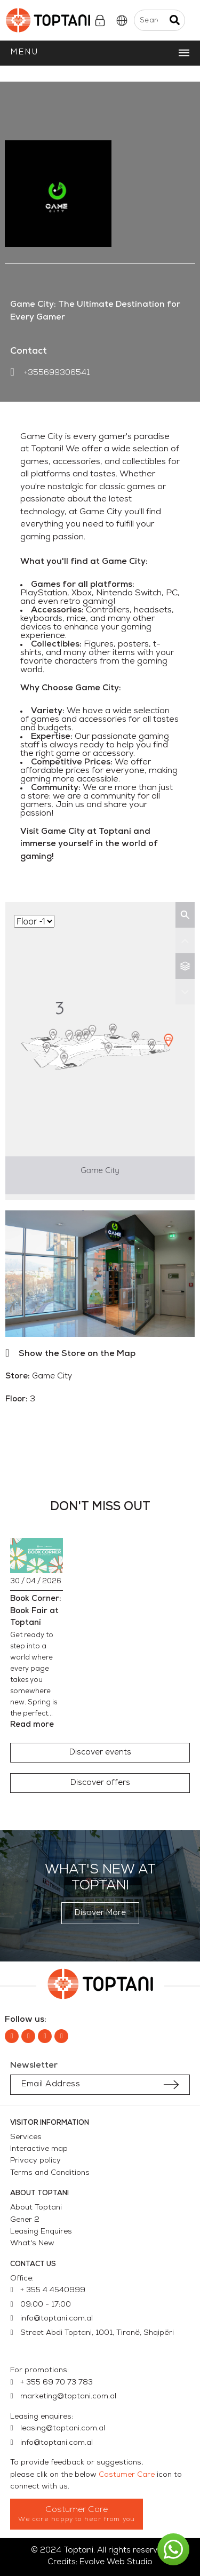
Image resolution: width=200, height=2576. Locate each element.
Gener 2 (24, 2220)
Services (26, 2137)
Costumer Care (127, 2475)
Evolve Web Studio (116, 2562)
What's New (32, 2243)
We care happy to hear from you (76, 2519)
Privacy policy (35, 2161)
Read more (32, 1725)
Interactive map (39, 2149)
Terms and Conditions (50, 2173)
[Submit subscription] (171, 2085)
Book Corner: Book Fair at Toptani (35, 1611)
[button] (99, 1752)
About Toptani (36, 2208)
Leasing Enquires (41, 2232)
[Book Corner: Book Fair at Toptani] (36, 1555)
